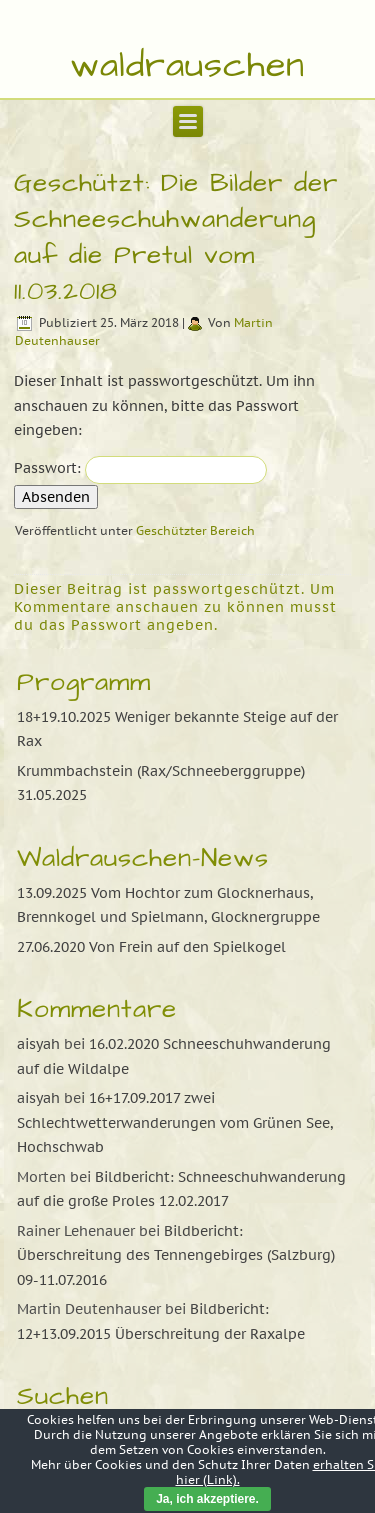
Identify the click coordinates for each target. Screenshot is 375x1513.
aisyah (38, 1044)
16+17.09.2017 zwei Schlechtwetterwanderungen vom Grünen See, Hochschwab (175, 1122)
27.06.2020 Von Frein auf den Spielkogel (151, 947)
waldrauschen (187, 65)
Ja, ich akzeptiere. (207, 1499)
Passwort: (140, 468)
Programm (84, 682)
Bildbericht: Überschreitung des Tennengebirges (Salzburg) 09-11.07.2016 (176, 1255)
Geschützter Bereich (195, 530)
